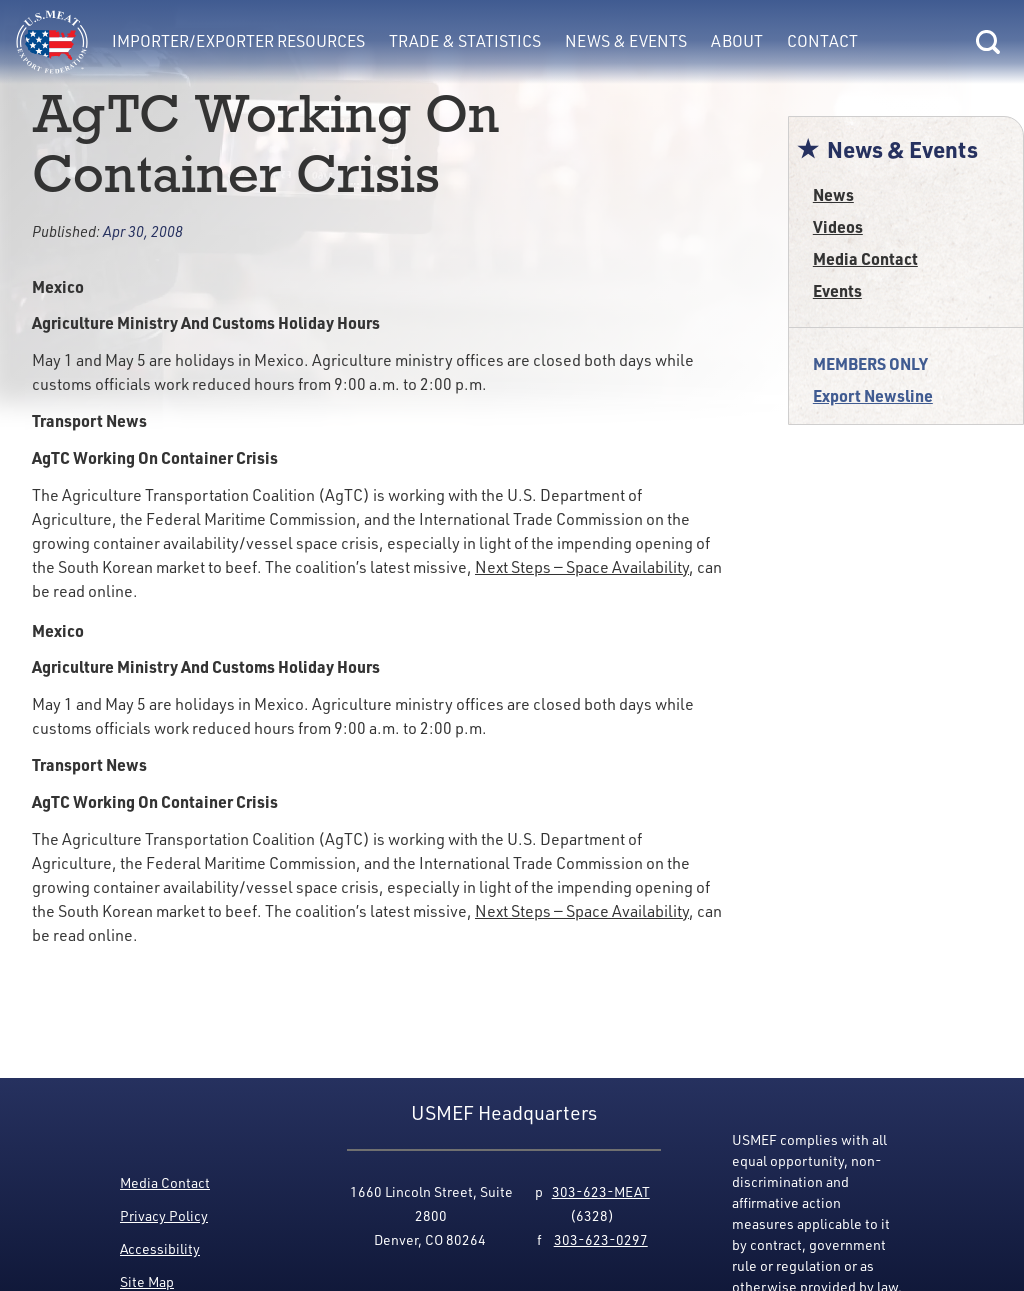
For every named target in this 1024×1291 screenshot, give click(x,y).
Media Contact (865, 258)
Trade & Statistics (465, 41)
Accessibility (160, 1248)
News (833, 194)
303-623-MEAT (601, 1191)
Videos (838, 226)
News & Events (626, 41)
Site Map (147, 1281)
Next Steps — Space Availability (582, 567)
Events (837, 290)
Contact (822, 41)
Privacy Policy (164, 1215)
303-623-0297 (601, 1239)
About (737, 41)
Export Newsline (873, 395)
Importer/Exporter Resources (238, 41)
